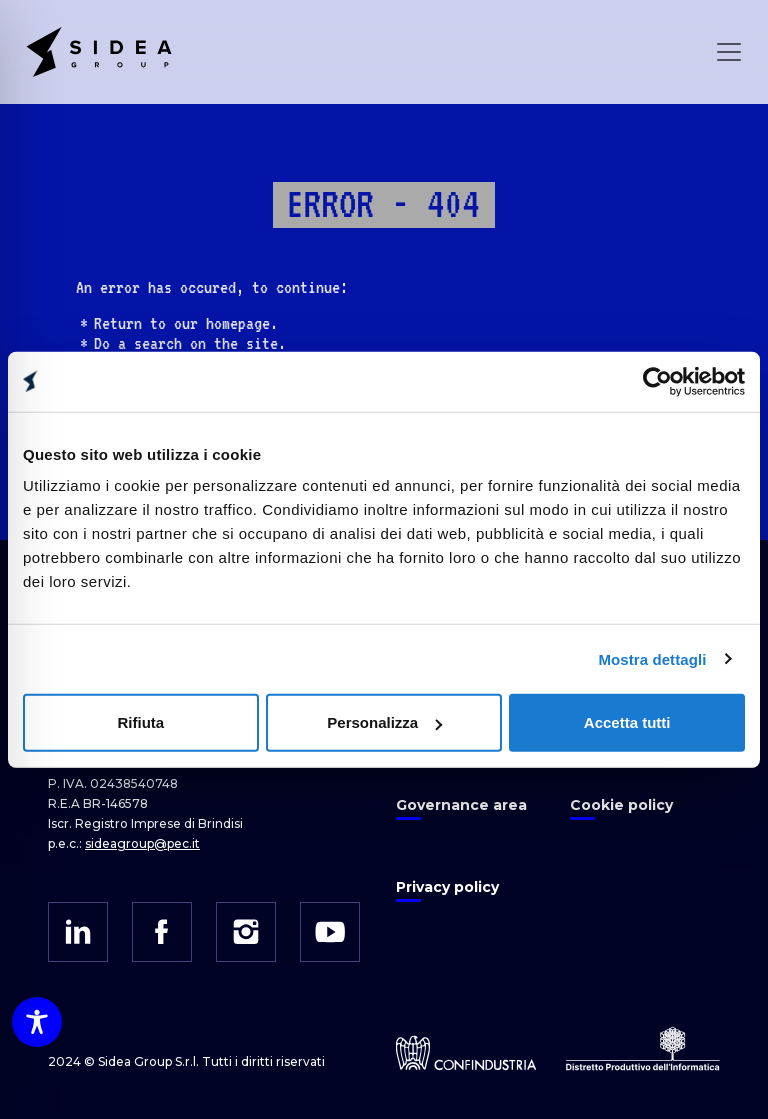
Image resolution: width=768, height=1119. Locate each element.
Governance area (461, 805)
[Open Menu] (729, 52)
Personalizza (384, 722)
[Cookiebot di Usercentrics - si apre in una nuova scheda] (657, 381)
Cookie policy (621, 805)
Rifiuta (140, 722)
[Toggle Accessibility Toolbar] (37, 1022)
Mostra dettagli (652, 658)
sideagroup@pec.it (142, 843)
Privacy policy (447, 887)
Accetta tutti (627, 722)
